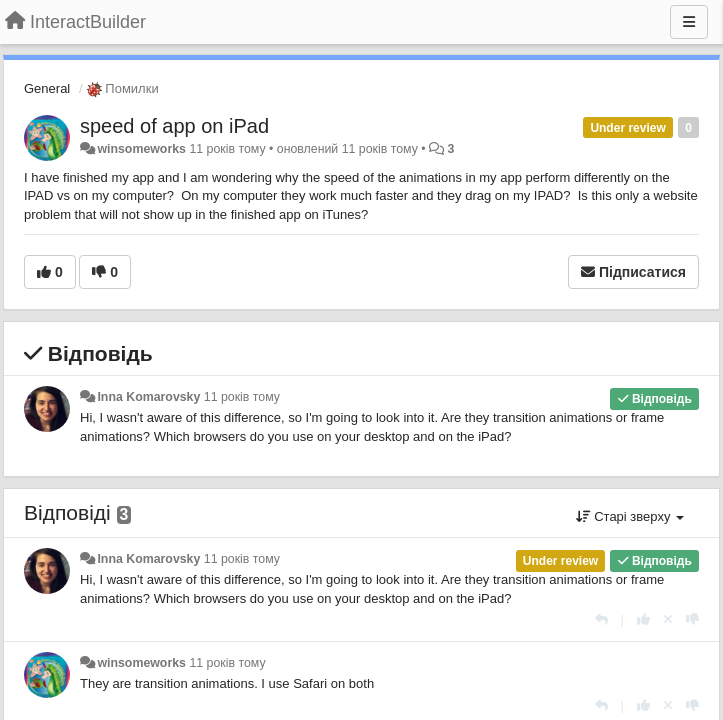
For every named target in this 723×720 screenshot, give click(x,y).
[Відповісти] (601, 619)
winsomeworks (141, 149)
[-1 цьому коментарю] (692, 619)
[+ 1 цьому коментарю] (643, 619)
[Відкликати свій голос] (668, 619)
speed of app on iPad (174, 126)
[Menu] (689, 22)
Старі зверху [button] (630, 516)
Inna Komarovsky (148, 397)
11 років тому (242, 397)
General (47, 88)
